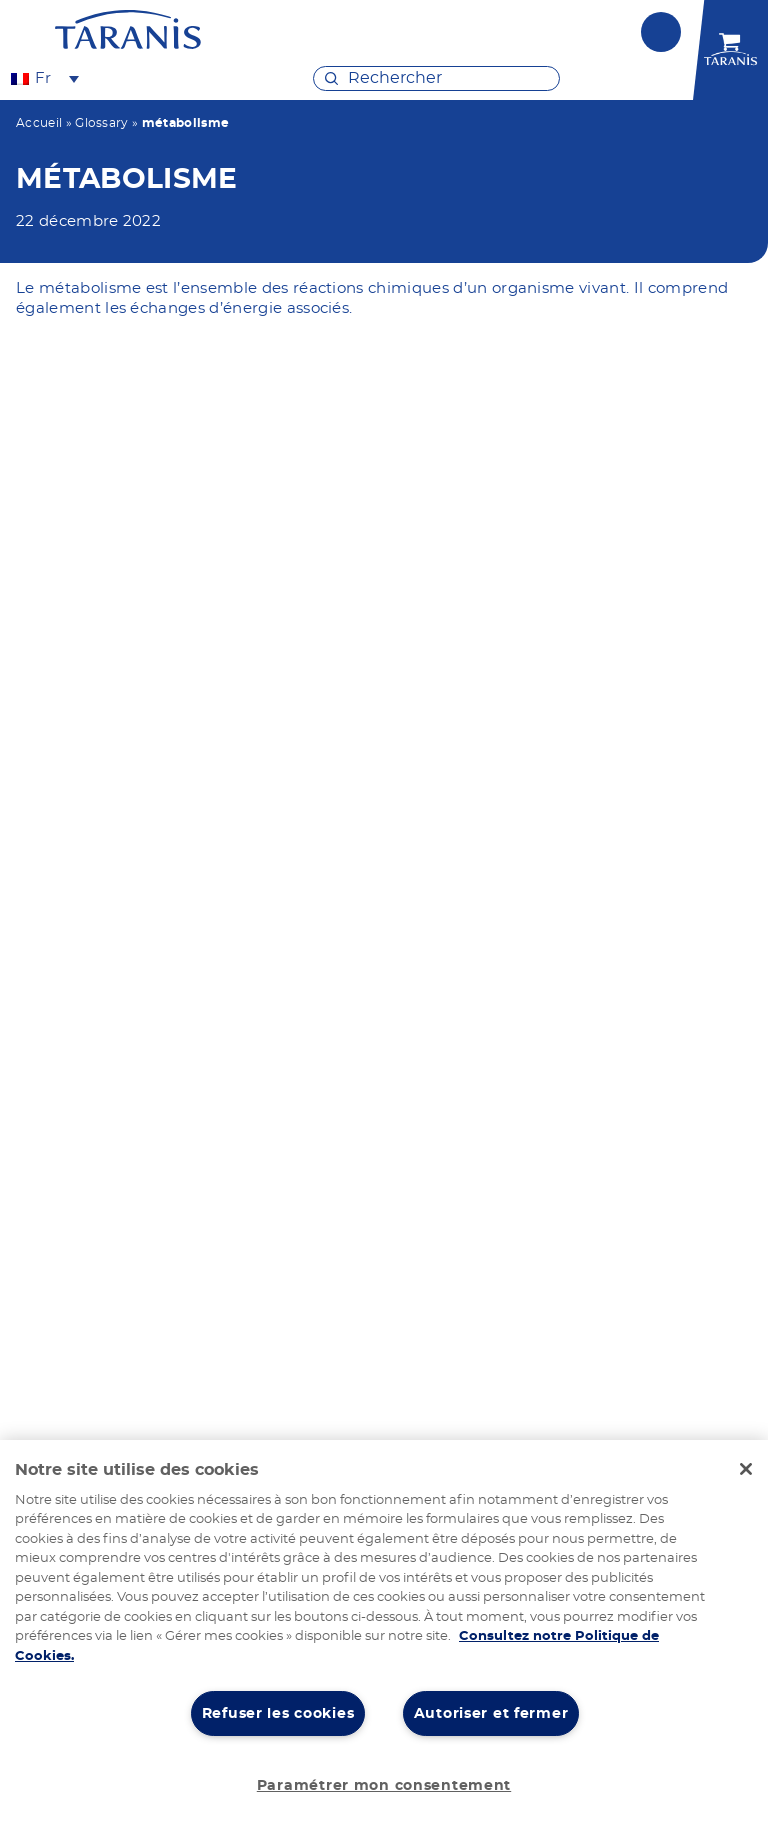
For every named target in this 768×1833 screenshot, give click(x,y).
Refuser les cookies (278, 1713)
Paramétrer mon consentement (384, 1785)
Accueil (39, 123)
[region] (384, 1636)
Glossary (102, 123)
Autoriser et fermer (491, 1713)
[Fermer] (746, 1469)
